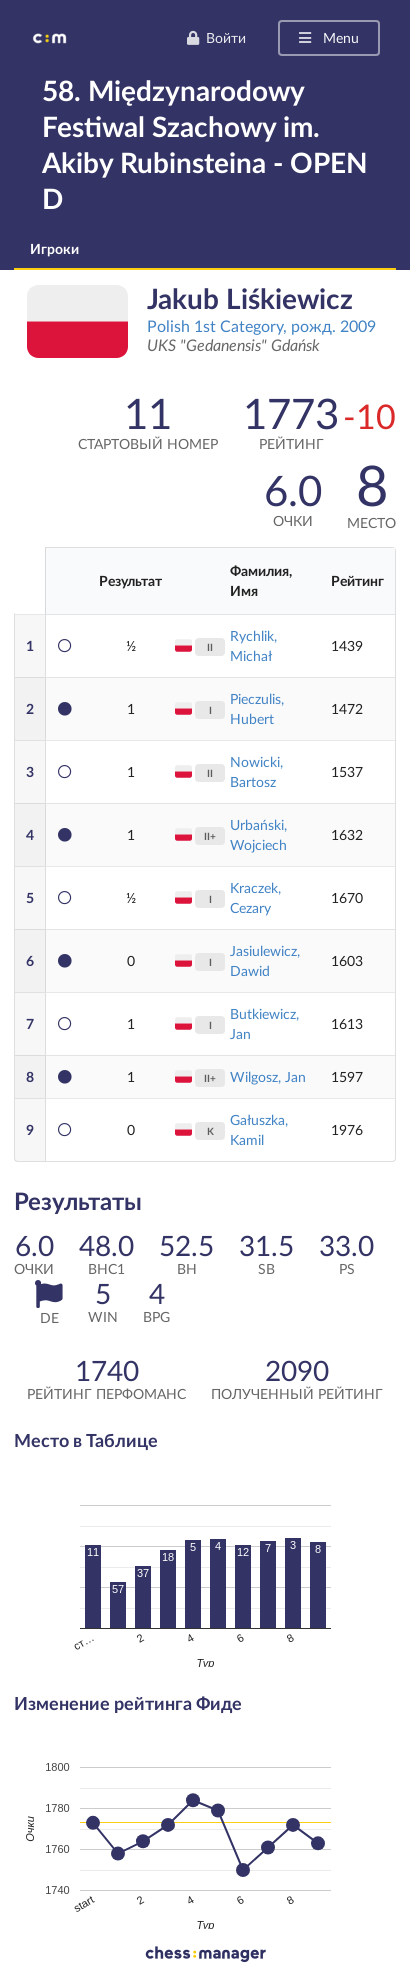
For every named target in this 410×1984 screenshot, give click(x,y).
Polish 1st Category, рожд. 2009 (261, 325)
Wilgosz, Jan (268, 1076)
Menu (327, 37)
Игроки (54, 248)
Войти (216, 37)
